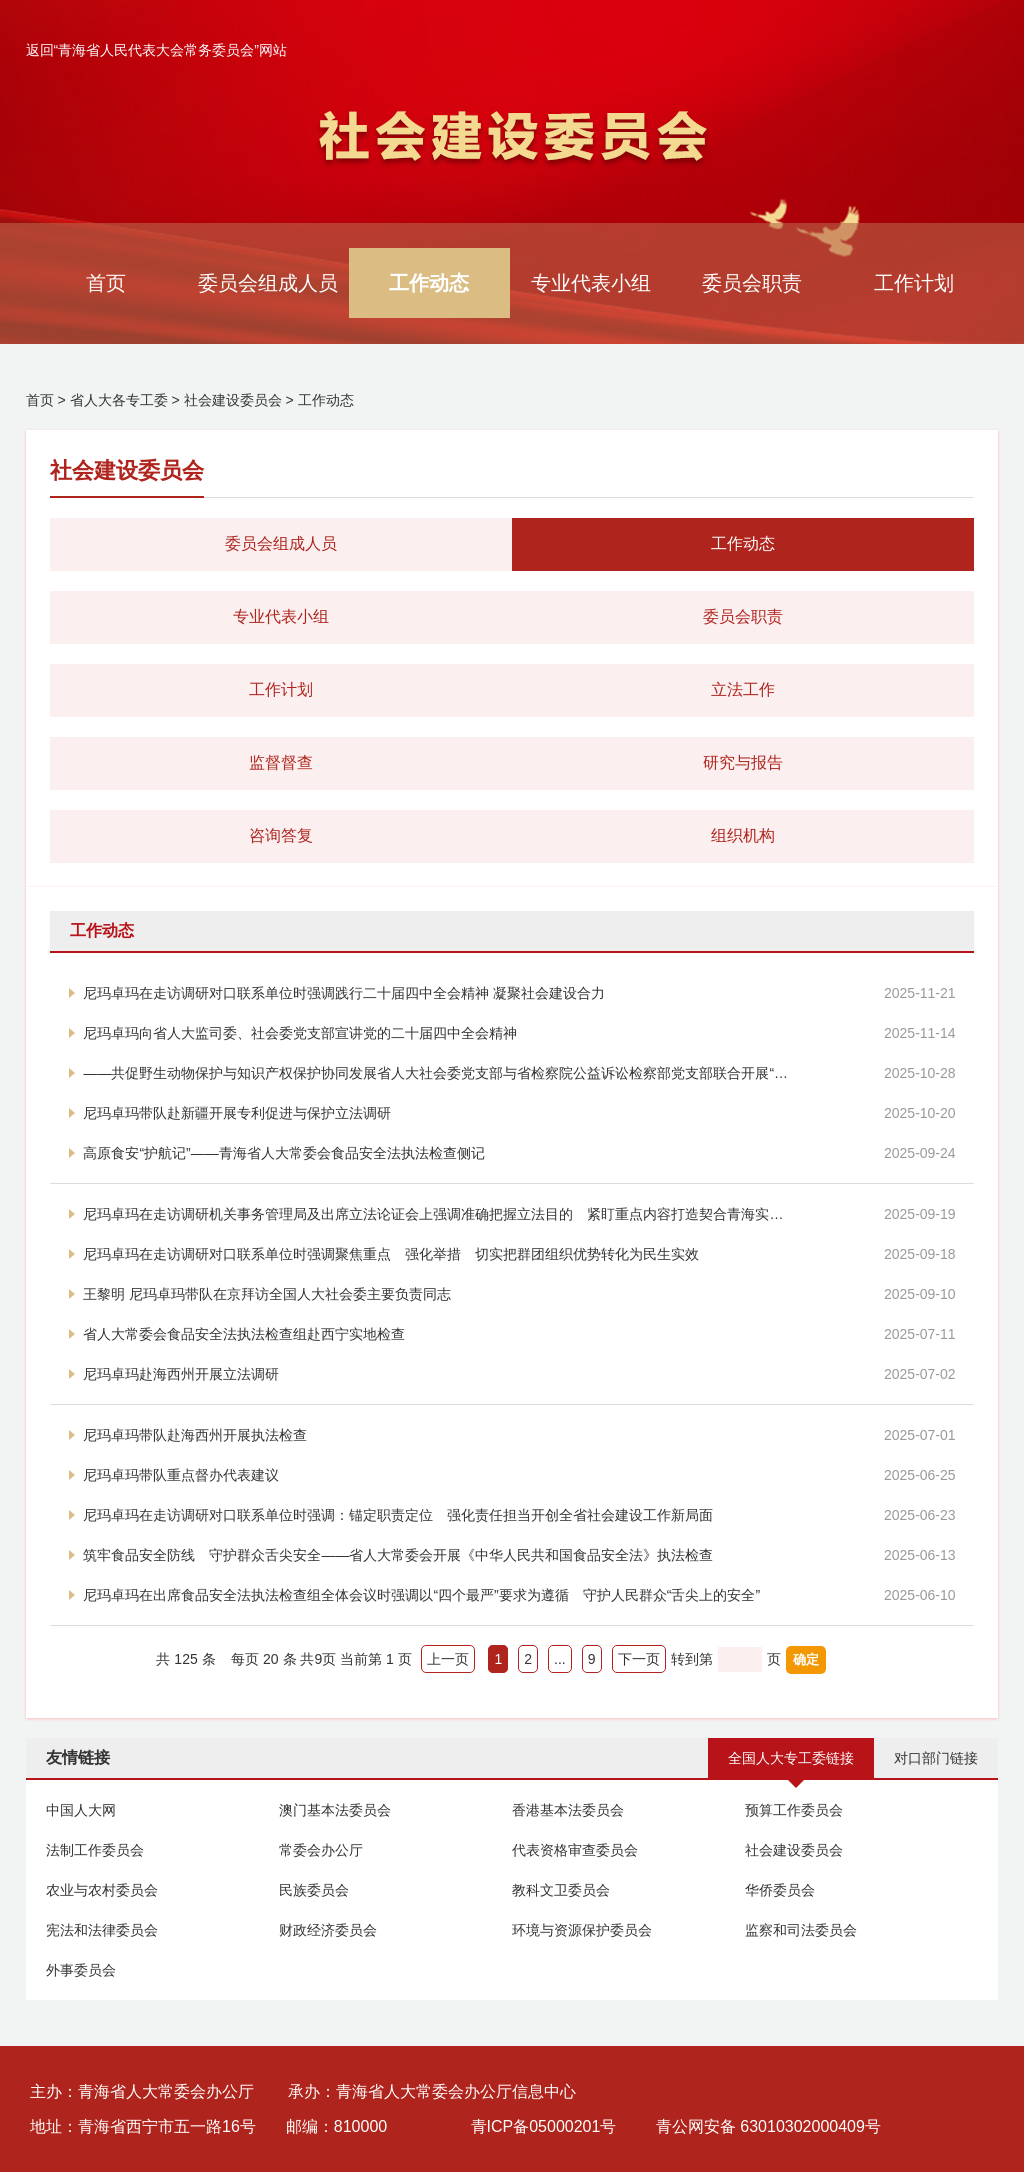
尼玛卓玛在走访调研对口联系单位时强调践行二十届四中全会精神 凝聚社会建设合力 (344, 993)
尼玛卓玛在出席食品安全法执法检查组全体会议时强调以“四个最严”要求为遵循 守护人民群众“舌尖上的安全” (421, 1595)
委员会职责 (752, 283)
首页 (106, 283)
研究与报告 (743, 762)
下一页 (639, 1659)
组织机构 (743, 835)
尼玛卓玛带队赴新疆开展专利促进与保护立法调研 (237, 1113)
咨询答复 (281, 835)
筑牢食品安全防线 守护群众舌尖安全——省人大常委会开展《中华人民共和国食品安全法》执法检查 (398, 1555)
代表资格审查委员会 (575, 1850)
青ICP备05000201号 (544, 2126)
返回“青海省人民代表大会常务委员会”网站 (156, 50)
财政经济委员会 (328, 1930)
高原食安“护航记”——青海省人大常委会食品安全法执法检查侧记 (283, 1153)
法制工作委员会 (95, 1850)
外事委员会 (81, 1970)
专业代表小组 (591, 283)
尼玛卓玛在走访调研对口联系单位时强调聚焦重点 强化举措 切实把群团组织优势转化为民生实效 (391, 1254)
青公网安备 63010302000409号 (768, 2126)
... (560, 1659)
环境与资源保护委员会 (582, 1930)
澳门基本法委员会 (335, 1810)
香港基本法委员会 (568, 1810)
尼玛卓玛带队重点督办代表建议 (181, 1475)
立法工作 (743, 689)
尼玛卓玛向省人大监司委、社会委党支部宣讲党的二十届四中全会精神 (300, 1033)
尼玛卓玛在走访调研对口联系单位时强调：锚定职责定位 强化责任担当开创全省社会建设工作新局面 (398, 1515)
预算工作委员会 (794, 1810)
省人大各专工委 (119, 400)
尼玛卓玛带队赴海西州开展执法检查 (195, 1435)
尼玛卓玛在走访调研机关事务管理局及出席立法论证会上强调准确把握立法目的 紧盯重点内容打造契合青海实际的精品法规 (438, 1214)
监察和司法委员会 (801, 1930)
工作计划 (914, 283)
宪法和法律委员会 (102, 1930)
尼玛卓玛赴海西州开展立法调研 (181, 1374)
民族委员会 (314, 1890)
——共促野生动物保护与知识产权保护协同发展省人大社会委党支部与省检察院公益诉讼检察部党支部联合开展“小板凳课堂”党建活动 (438, 1073)
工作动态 (429, 283)
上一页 (448, 1659)
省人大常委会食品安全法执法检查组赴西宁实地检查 (244, 1334)
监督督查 (281, 762)
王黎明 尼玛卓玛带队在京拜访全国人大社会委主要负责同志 (267, 1294)
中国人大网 (81, 1810)
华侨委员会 (780, 1890)
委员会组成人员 (268, 283)
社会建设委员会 (233, 400)
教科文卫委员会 (561, 1890)
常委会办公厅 (321, 1850)
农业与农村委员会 (102, 1890)
